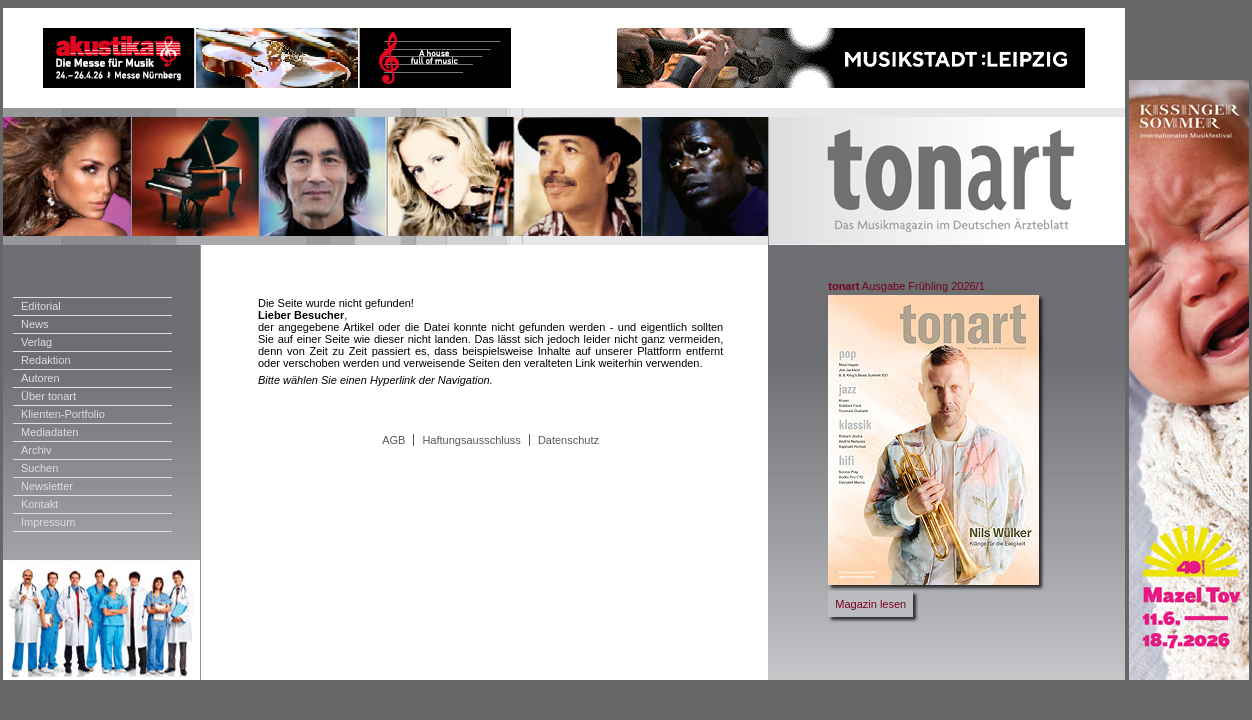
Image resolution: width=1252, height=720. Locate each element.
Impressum (48, 522)
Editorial (41, 306)
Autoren (40, 378)
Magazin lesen (870, 604)
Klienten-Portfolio (63, 414)
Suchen (39, 468)
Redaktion (46, 360)
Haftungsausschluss (471, 440)
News (35, 324)
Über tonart (48, 396)
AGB (393, 440)
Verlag (36, 342)
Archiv (36, 450)
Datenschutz (568, 440)
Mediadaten (50, 432)
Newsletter (47, 486)
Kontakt (39, 504)
